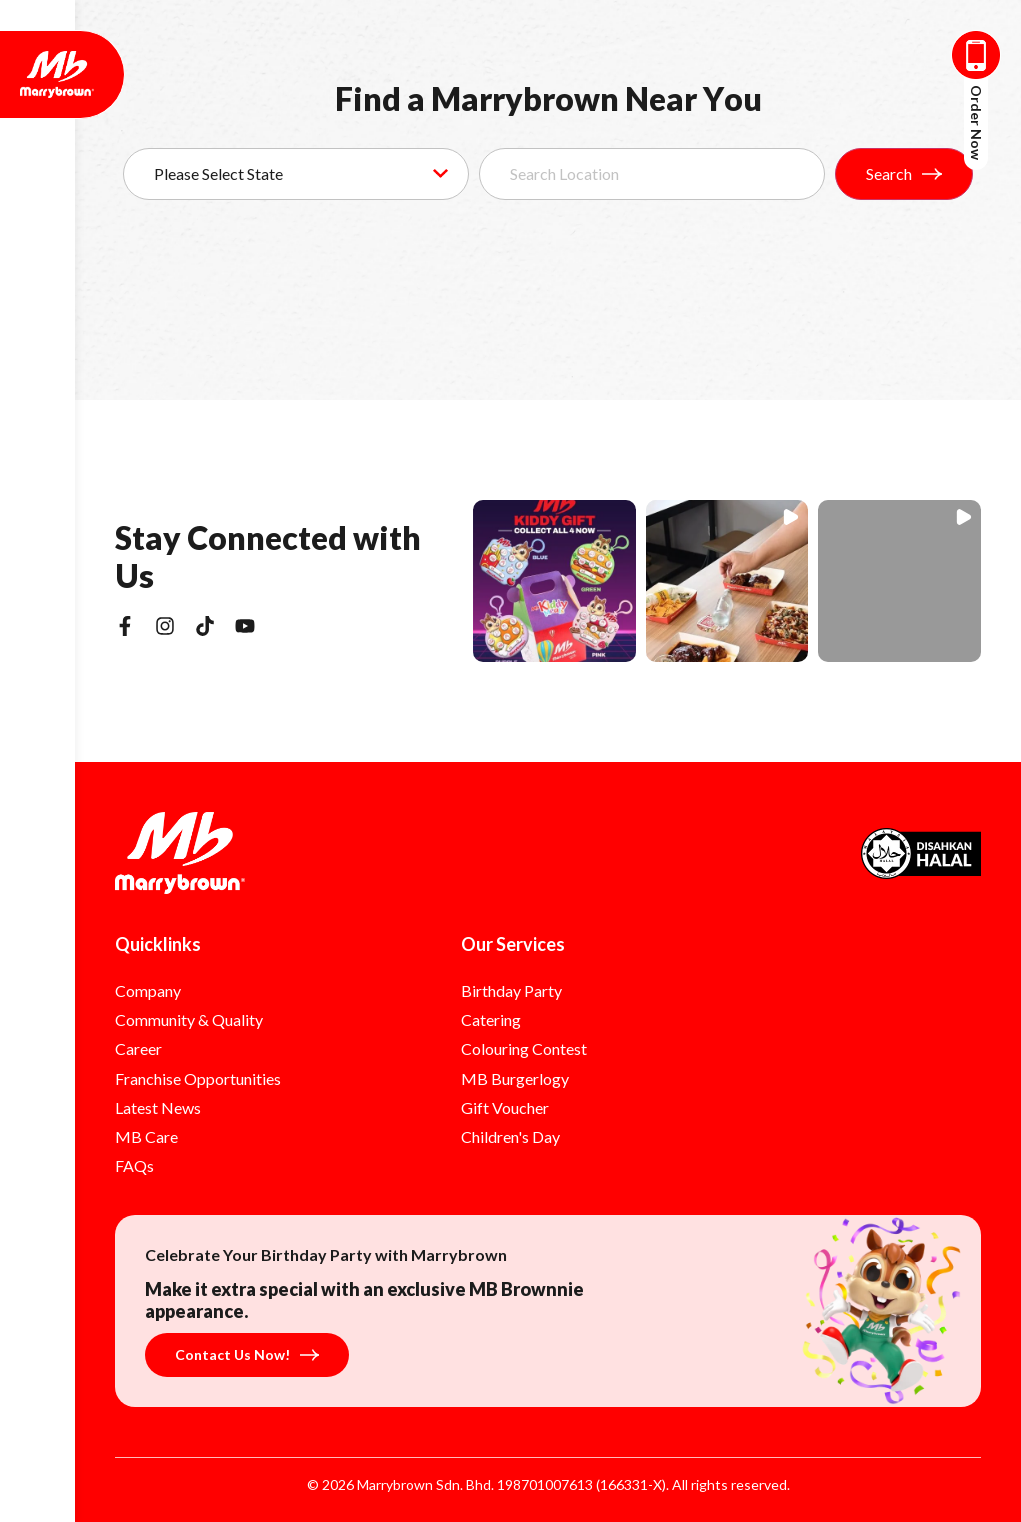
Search (904, 173)
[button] (554, 581)
